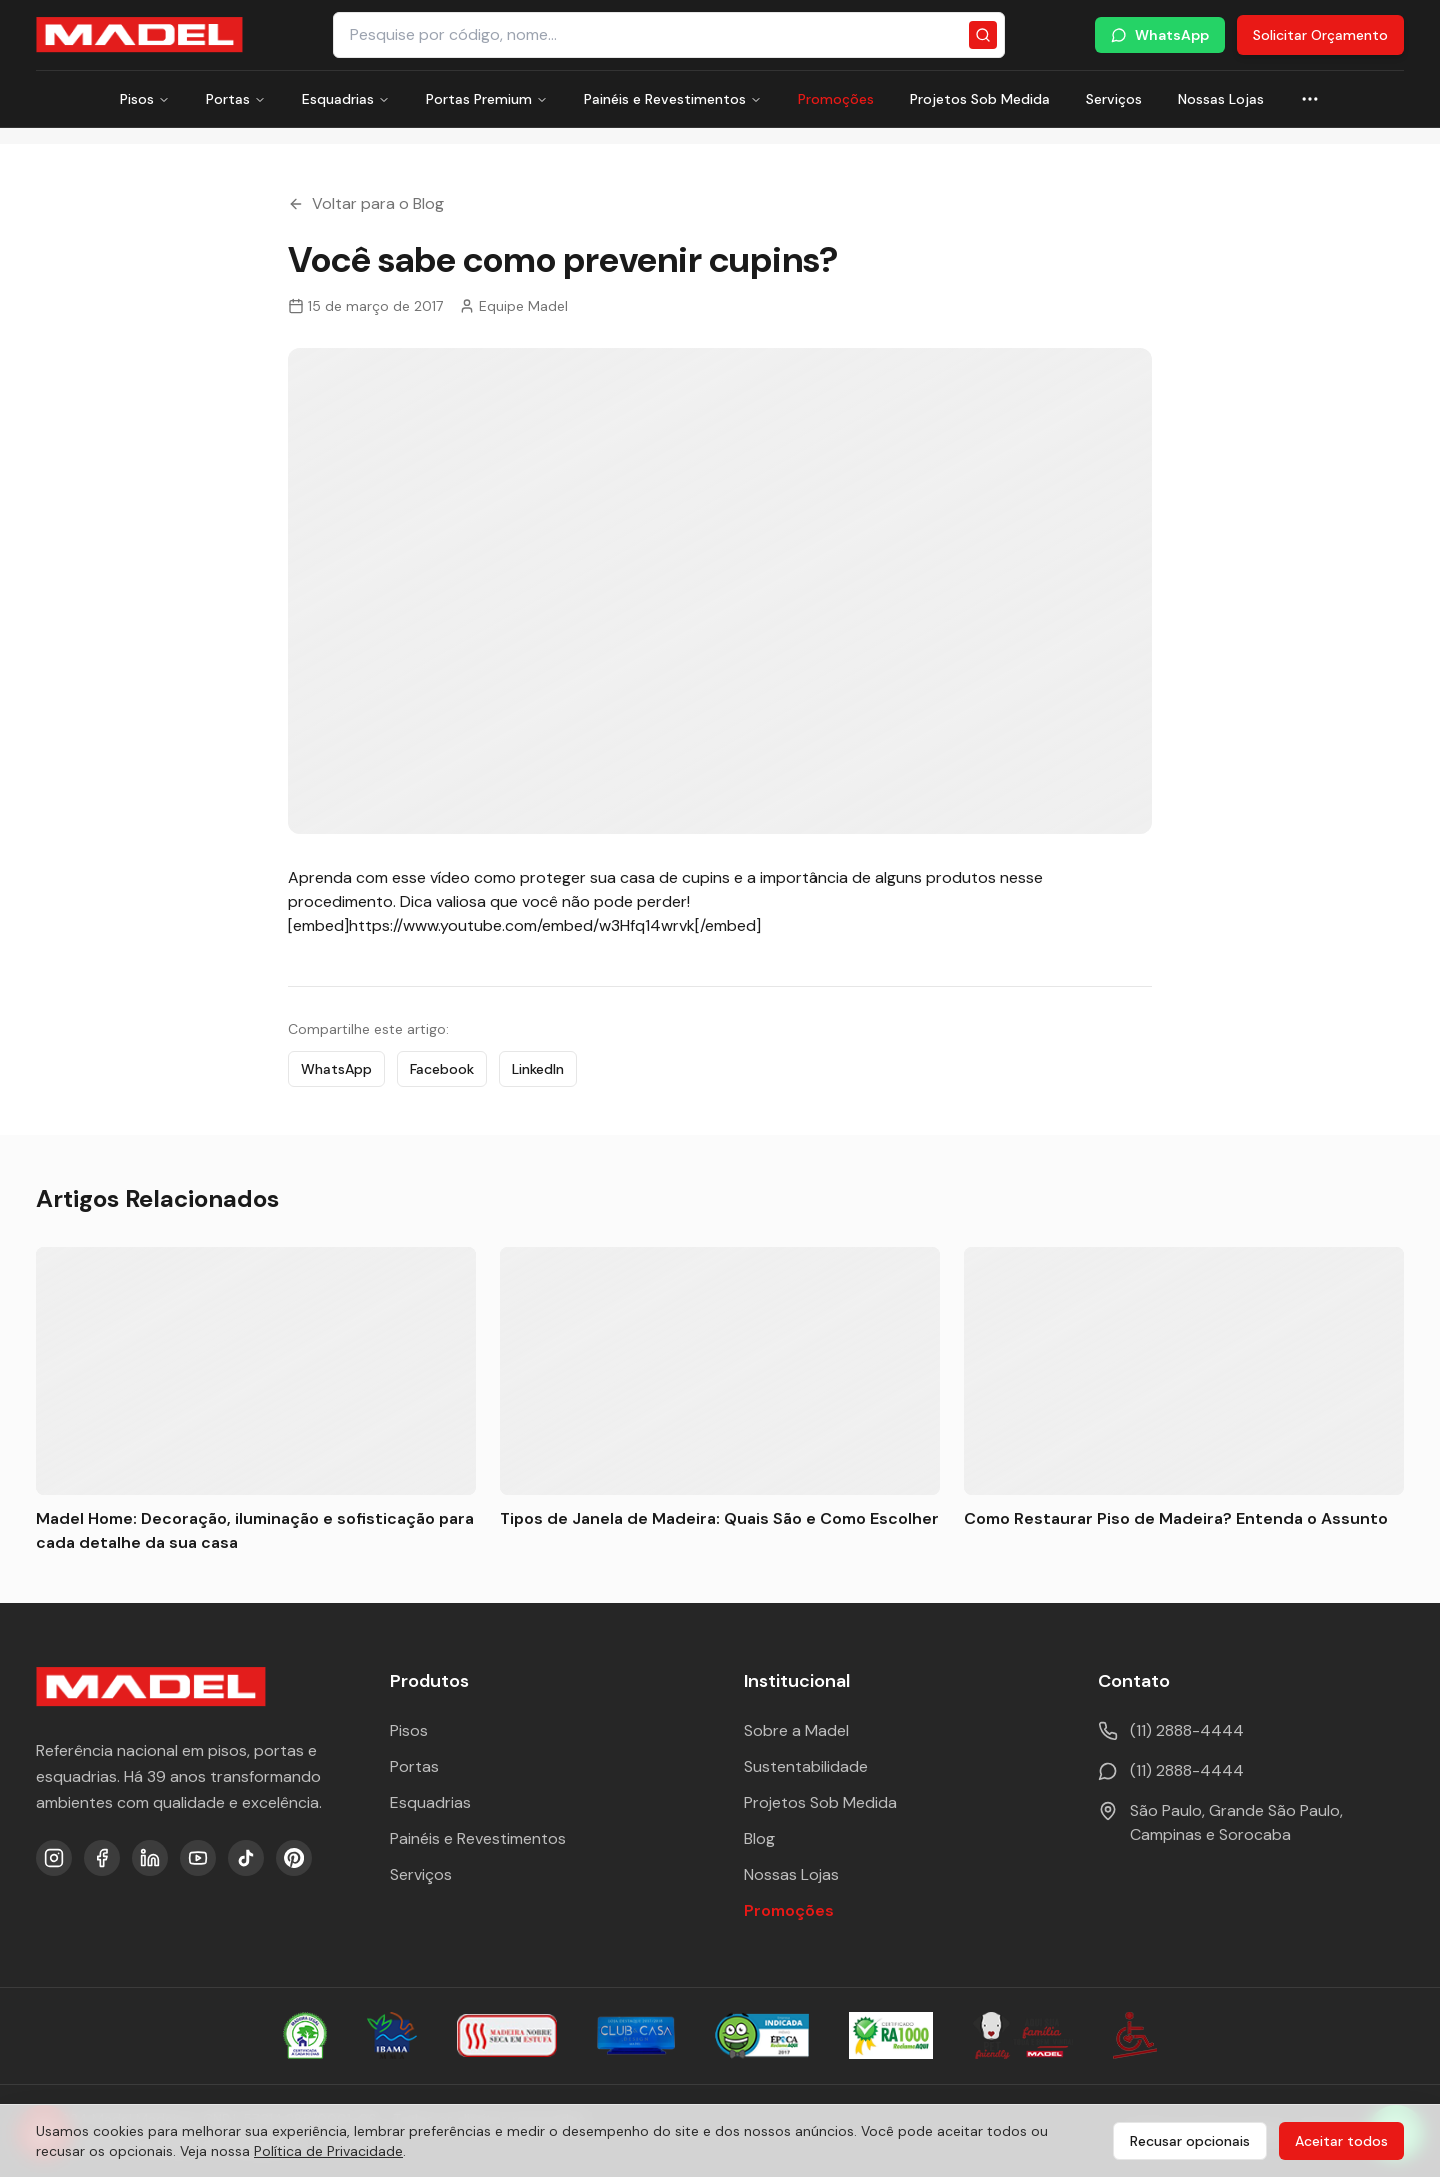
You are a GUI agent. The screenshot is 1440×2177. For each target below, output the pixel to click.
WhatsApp (1160, 35)
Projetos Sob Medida (980, 99)
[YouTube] (198, 1858)
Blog (759, 1838)
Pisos (145, 99)
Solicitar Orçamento (1320, 35)
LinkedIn (538, 1069)
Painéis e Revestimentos (673, 99)
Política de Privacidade (328, 2151)
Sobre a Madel (796, 1730)
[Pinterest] (294, 1858)
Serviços (1114, 99)
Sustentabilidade (806, 1766)
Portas (236, 99)
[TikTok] (246, 1858)
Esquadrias (346, 99)
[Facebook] (102, 1858)
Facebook (442, 1069)
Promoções (836, 99)
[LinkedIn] (150, 1858)
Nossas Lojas (1221, 99)
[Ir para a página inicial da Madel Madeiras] (139, 35)
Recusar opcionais (1190, 2141)
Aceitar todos (1341, 2141)
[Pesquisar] (983, 35)
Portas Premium (487, 99)
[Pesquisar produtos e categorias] (669, 35)
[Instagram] (54, 1858)
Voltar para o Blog (366, 203)
